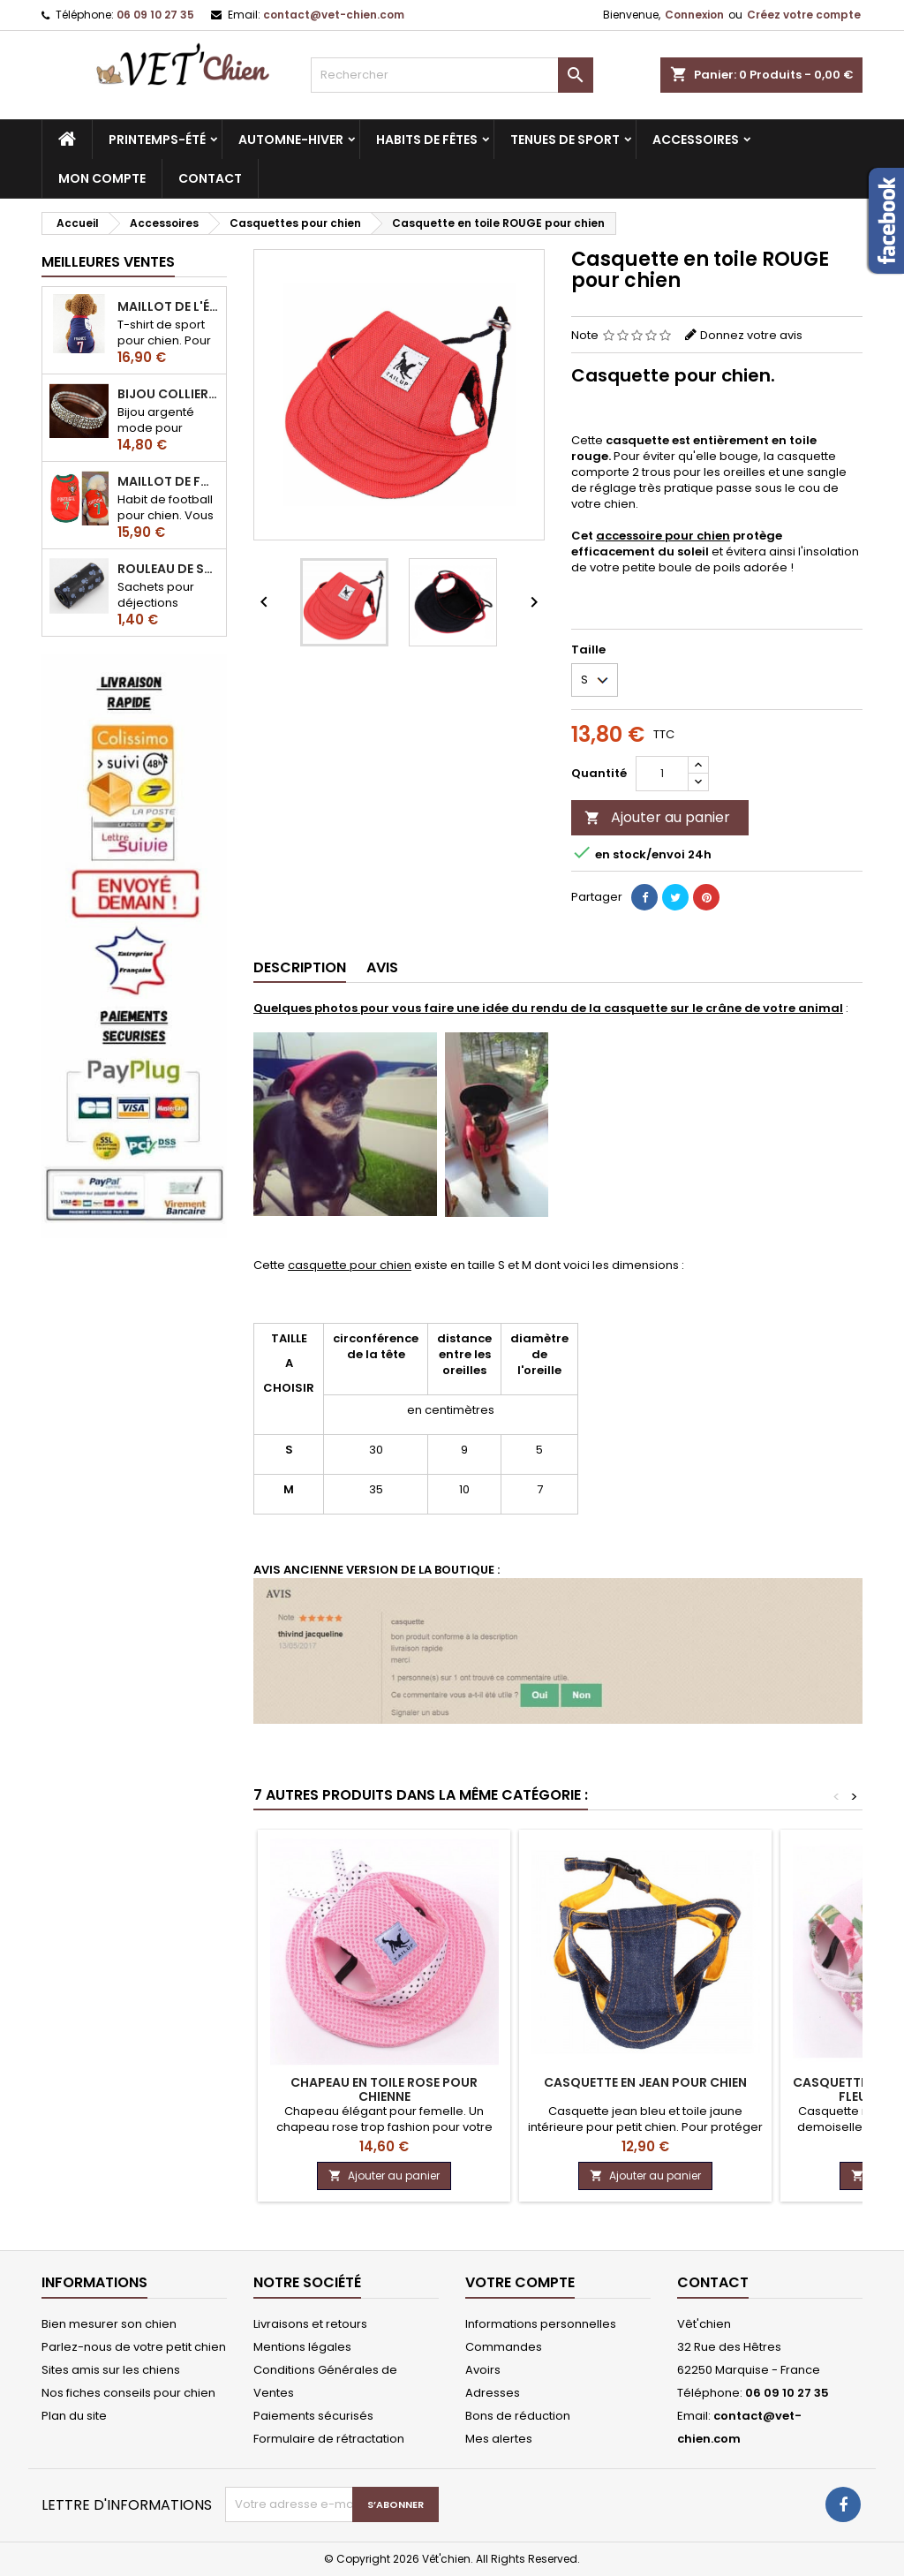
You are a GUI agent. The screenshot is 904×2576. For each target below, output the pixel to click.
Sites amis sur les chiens (110, 2369)
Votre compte (520, 2282)
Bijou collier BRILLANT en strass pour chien (168, 394)
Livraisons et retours (310, 2323)
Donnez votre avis (751, 335)
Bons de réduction (517, 2415)
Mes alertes (498, 2438)
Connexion (694, 14)
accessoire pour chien (663, 535)
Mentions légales (302, 2346)
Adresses (492, 2392)
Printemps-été (157, 139)
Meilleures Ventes (108, 262)
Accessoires (695, 139)
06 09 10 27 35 (155, 14)
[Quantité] (662, 773)
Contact (713, 2282)
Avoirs (483, 2369)
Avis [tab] (382, 967)
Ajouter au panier (657, 817)
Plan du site (74, 2415)
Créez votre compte (804, 14)
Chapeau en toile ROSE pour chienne (384, 2089)
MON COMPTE (102, 178)
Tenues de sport (565, 139)
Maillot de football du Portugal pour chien (168, 481)
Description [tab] (299, 967)
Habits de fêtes (427, 139)
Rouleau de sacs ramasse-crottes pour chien (168, 569)
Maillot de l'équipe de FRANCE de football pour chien (168, 306)
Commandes (503, 2346)
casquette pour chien (349, 1265)
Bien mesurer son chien (109, 2323)
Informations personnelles (540, 2323)
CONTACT (210, 178)
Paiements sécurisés (313, 2415)
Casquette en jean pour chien (645, 2082)
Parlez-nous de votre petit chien (133, 2346)
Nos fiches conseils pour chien (128, 2392)
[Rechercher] (452, 75)
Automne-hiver (290, 139)
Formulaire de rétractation (328, 2438)
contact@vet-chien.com (333, 14)
